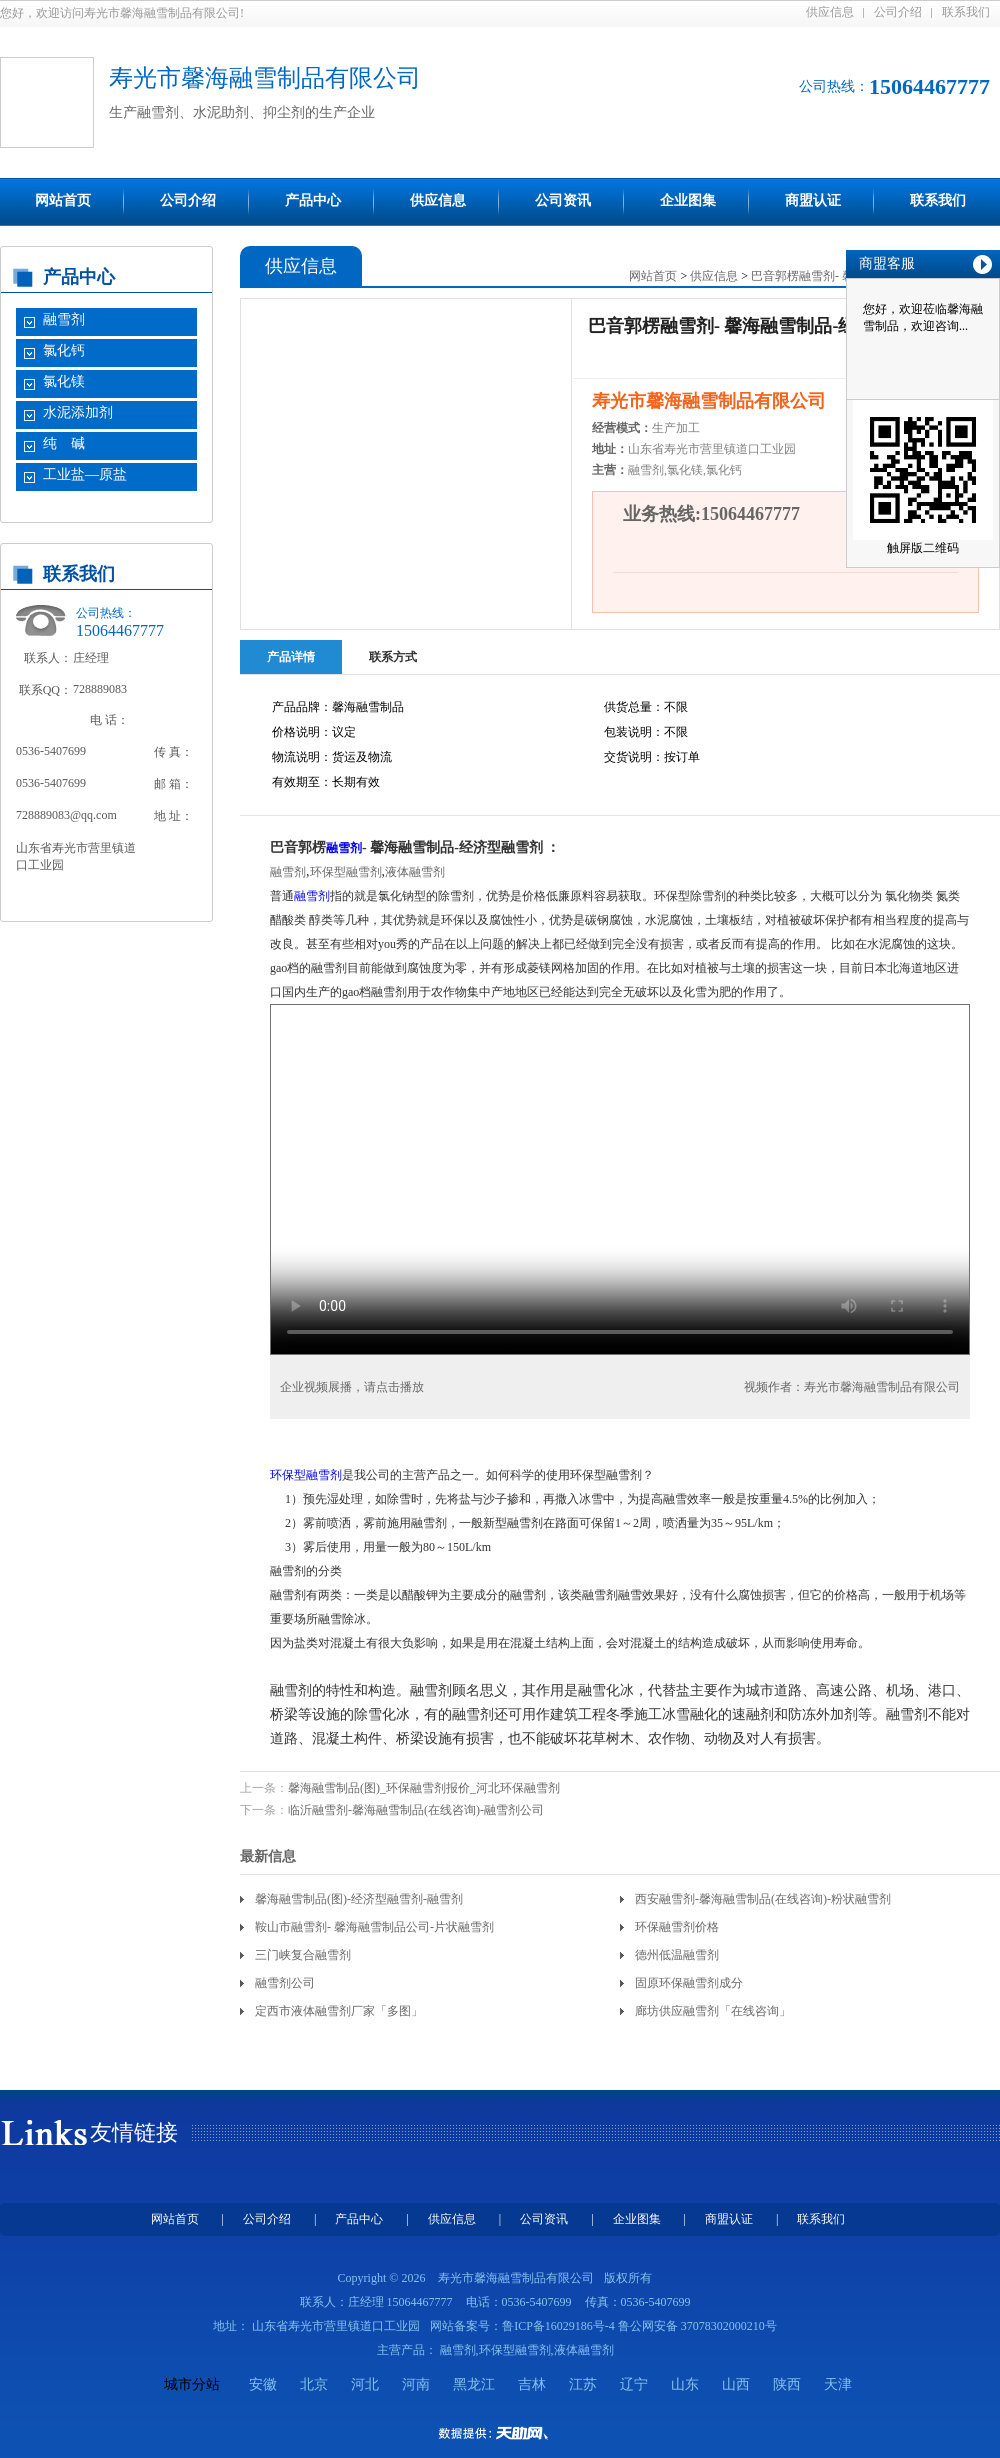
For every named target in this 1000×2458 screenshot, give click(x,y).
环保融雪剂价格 (677, 1927)
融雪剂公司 (285, 1983)
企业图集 (688, 200)
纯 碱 (64, 443)
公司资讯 (563, 200)
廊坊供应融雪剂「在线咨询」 (713, 2011)
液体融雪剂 (415, 872)
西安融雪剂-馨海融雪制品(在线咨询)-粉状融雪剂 (763, 1899)
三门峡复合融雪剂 (303, 1955)
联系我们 (966, 12)
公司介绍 (898, 12)
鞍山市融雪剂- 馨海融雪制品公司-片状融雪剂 (374, 1927)
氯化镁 (64, 381)
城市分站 (192, 2384)
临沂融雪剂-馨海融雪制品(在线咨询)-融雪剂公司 (416, 1810)
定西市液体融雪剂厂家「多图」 (339, 2011)
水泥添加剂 (78, 412)
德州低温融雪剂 (677, 1955)
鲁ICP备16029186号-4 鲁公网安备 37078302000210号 (639, 2326)
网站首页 (63, 200)
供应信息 (830, 12)
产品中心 (313, 200)
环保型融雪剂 (346, 872)
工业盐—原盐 (85, 474)
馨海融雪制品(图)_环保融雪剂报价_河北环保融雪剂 (424, 1788)
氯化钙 (64, 350)
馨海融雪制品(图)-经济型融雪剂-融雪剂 (359, 1899)
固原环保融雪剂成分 (689, 1983)
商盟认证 (813, 200)
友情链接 (134, 2132)
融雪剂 (64, 319)
